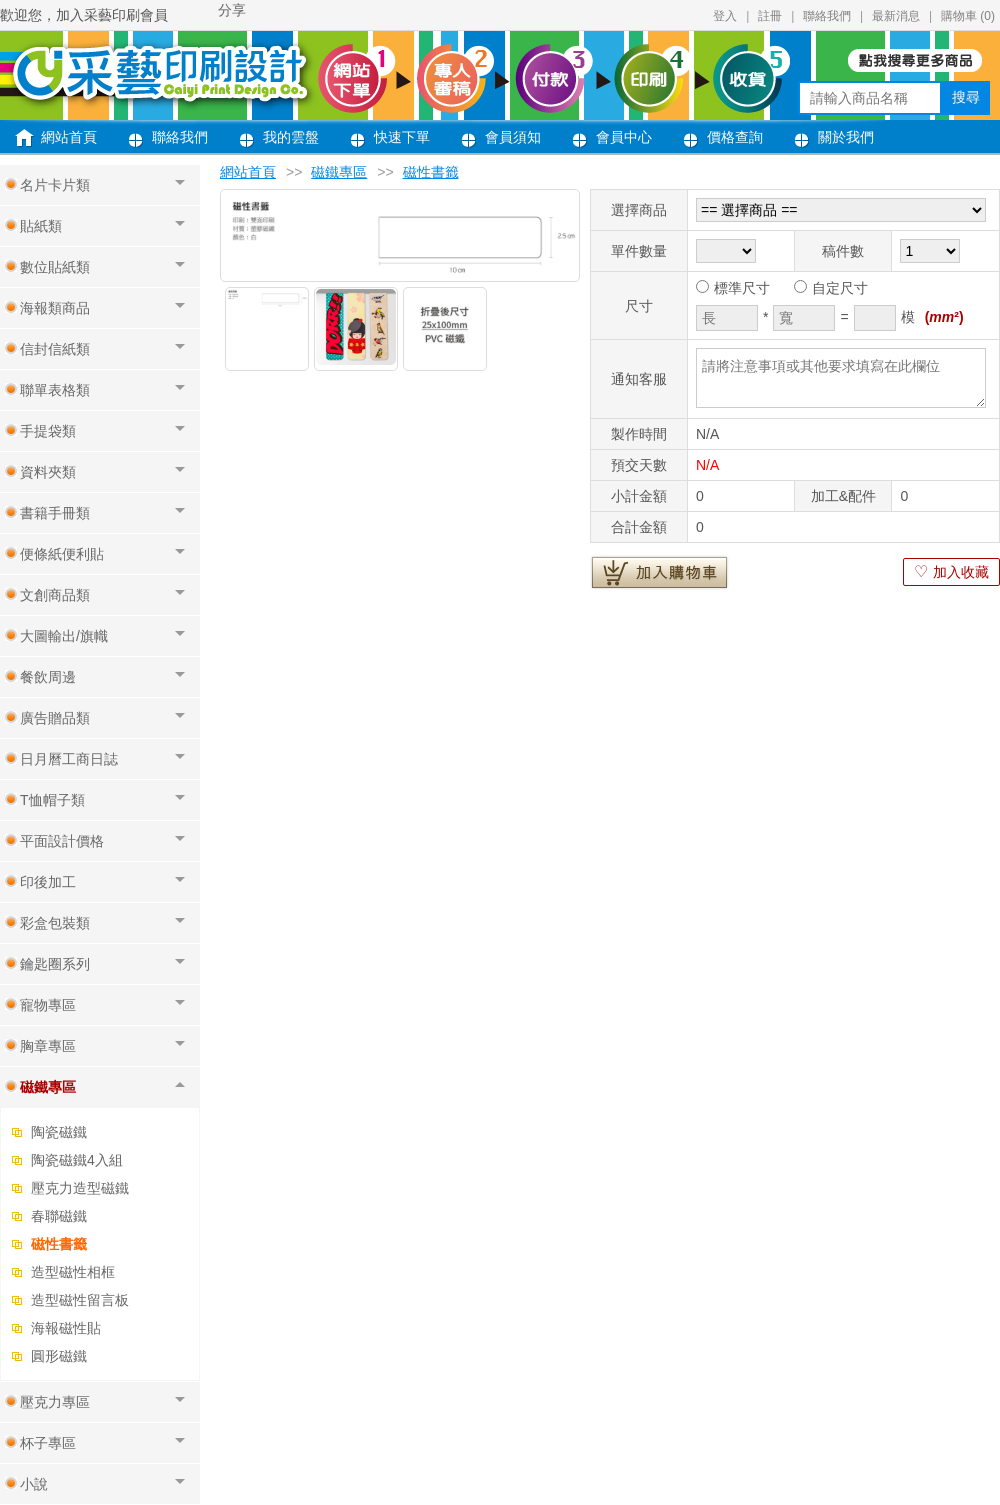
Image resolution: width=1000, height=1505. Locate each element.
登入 (725, 16)
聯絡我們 (827, 16)
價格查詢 (735, 137)
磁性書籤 (59, 1244)
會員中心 (624, 137)
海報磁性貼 (66, 1328)
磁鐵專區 (339, 172)
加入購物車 (659, 572)
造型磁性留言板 (80, 1300)
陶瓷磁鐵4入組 (77, 1160)
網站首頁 (69, 137)
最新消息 (896, 16)
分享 (232, 10)
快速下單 (402, 137)
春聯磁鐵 (59, 1216)
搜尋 (966, 97)
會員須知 (513, 137)
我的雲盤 (291, 137)
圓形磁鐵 (59, 1356)
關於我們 (846, 137)
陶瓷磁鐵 (59, 1132)
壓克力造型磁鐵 (80, 1188)
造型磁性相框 (73, 1272)
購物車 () (968, 16)
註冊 (770, 16)
